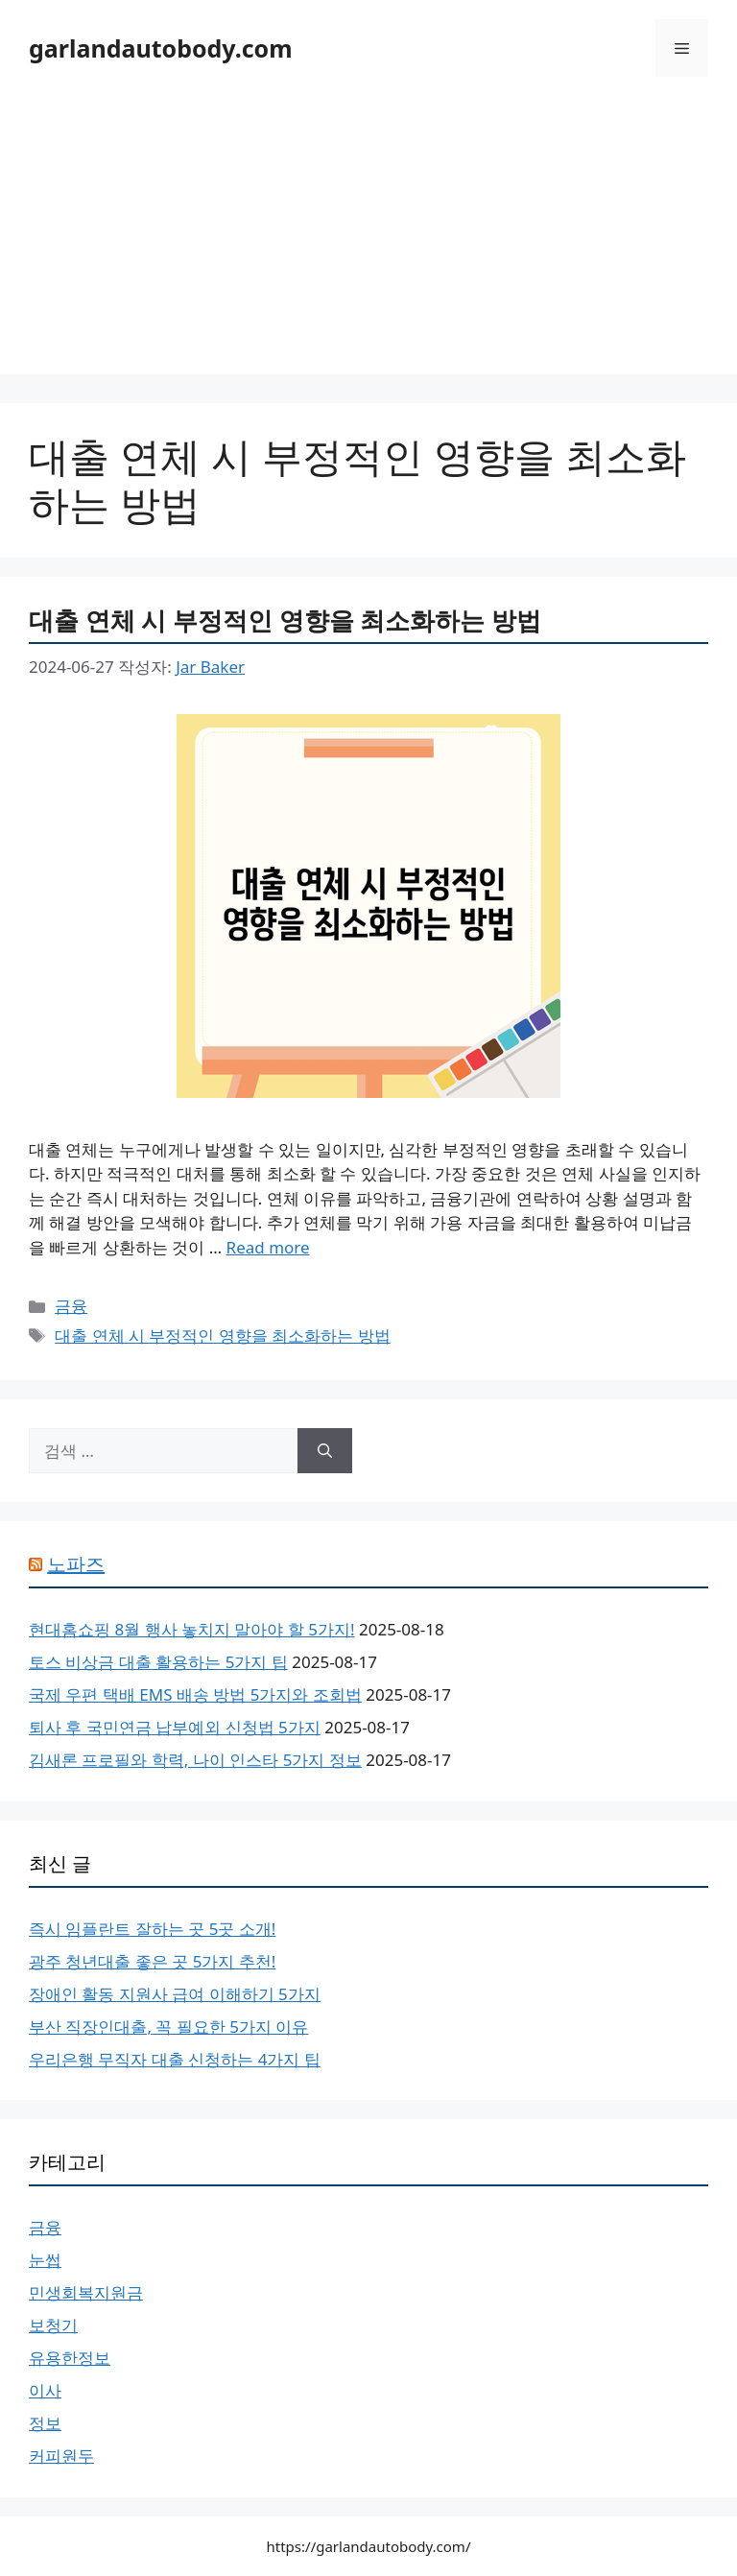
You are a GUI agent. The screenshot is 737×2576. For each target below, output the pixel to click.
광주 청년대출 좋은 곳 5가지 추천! (152, 1961)
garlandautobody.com (161, 48)
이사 (45, 2390)
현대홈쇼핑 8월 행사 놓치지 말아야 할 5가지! (192, 1629)
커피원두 (61, 2456)
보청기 (53, 2325)
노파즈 (76, 1564)
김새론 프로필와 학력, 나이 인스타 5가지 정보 (195, 1760)
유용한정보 (69, 2358)
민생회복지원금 (86, 2292)
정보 (45, 2423)
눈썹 (45, 2260)
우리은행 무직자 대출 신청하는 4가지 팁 (175, 2059)
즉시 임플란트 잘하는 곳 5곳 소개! (152, 1929)
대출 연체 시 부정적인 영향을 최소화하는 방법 (285, 620)
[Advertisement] (368, 240)
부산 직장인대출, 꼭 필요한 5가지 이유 (168, 2026)
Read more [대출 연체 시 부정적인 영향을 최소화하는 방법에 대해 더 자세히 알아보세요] (268, 1247)
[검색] (324, 1451)
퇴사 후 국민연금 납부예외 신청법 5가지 (175, 1727)
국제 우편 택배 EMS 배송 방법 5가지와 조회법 (195, 1694)
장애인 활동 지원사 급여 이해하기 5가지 (175, 1994)
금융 (71, 1306)
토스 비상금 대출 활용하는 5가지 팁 (158, 1662)
